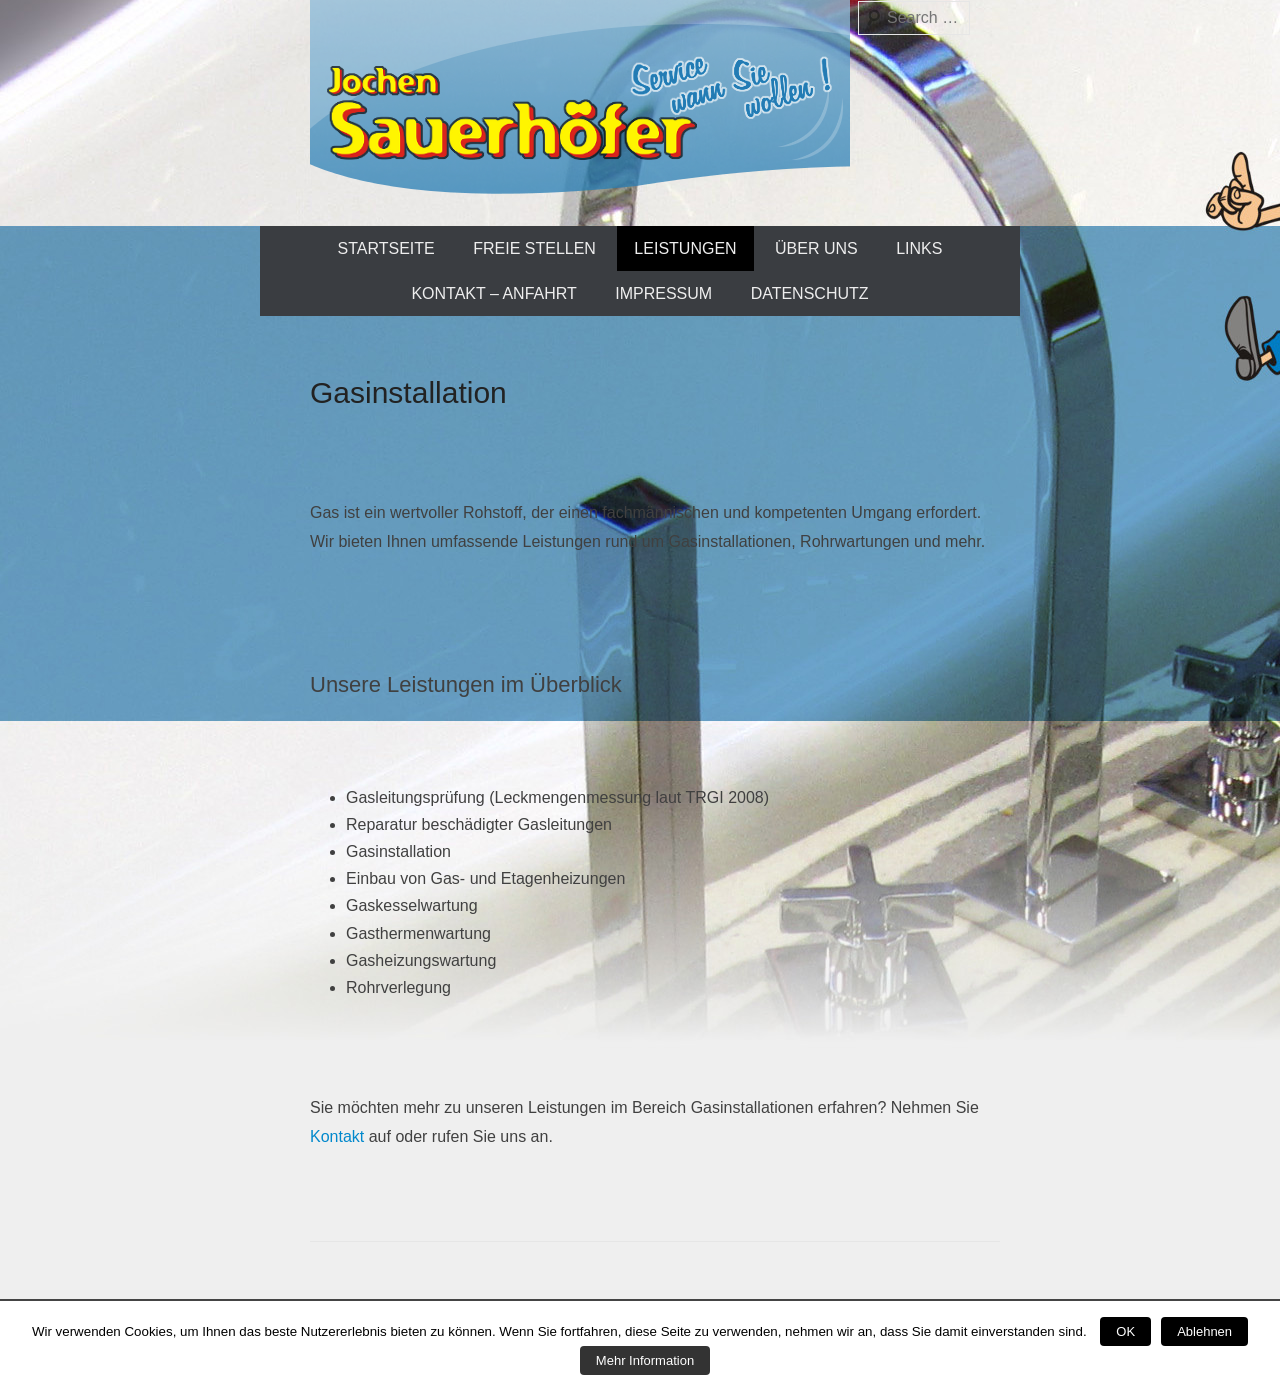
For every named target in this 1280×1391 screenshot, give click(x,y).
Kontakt (337, 1136)
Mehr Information (645, 1360)
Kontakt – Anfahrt (493, 293)
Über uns (816, 248)
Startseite (386, 248)
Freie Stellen (534, 248)
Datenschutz (810, 293)
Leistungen (685, 248)
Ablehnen (1204, 1331)
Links (919, 248)
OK (1125, 1331)
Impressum (663, 293)
